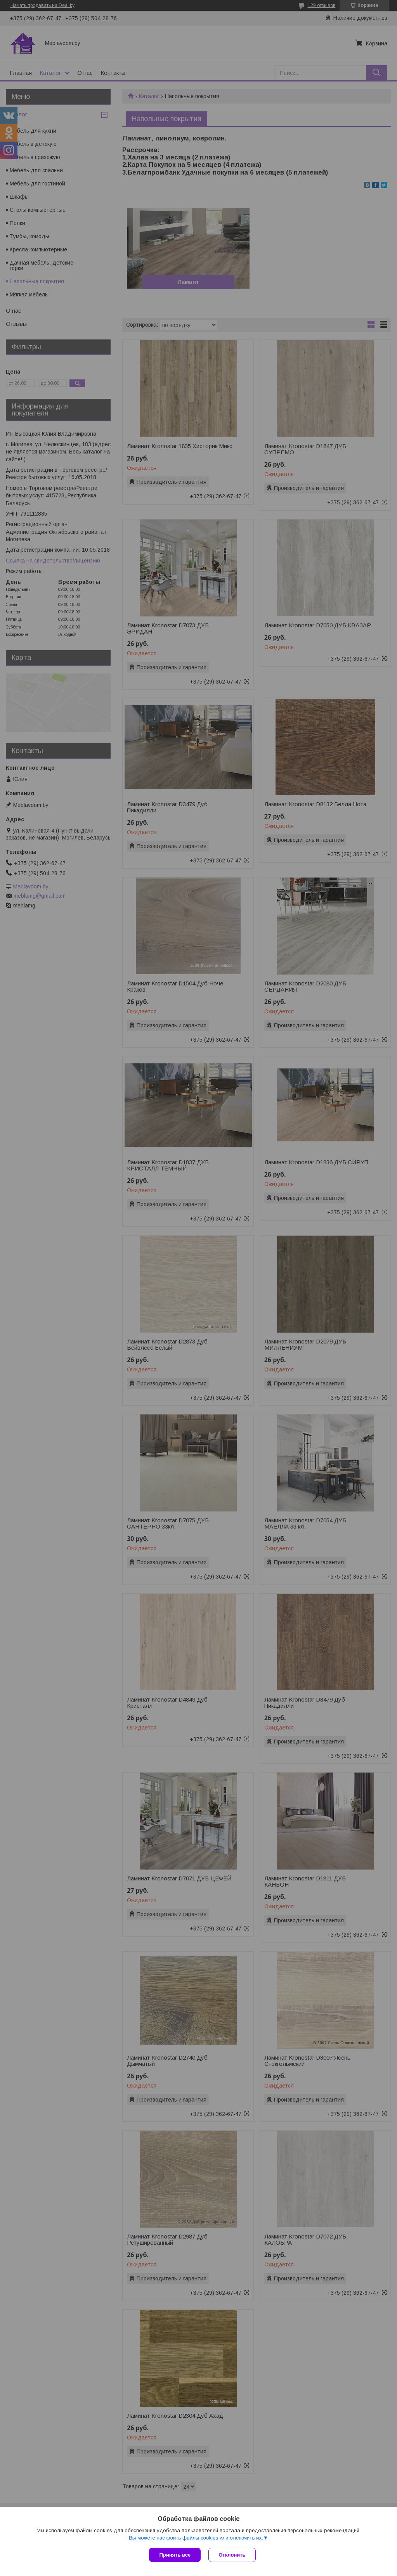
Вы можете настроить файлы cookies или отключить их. (196, 2538)
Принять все (175, 2555)
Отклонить (231, 2555)
